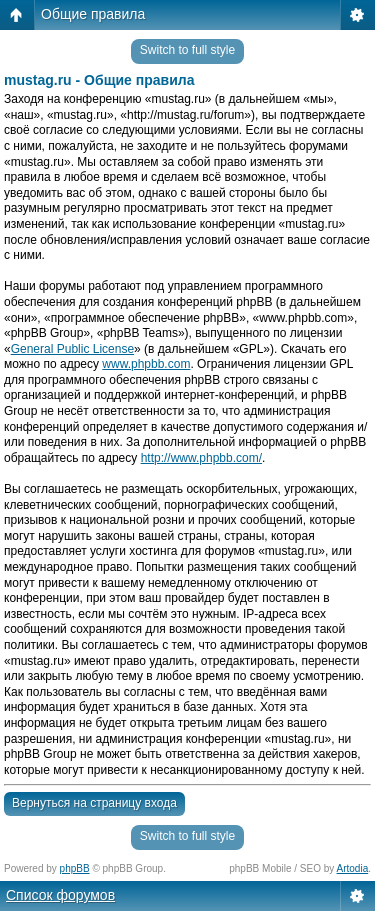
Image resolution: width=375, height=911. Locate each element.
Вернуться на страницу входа (94, 803)
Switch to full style (187, 50)
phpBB (75, 868)
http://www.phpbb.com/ (201, 458)
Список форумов (60, 895)
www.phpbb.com (146, 364)
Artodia (353, 868)
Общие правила (93, 14)
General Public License (72, 349)
